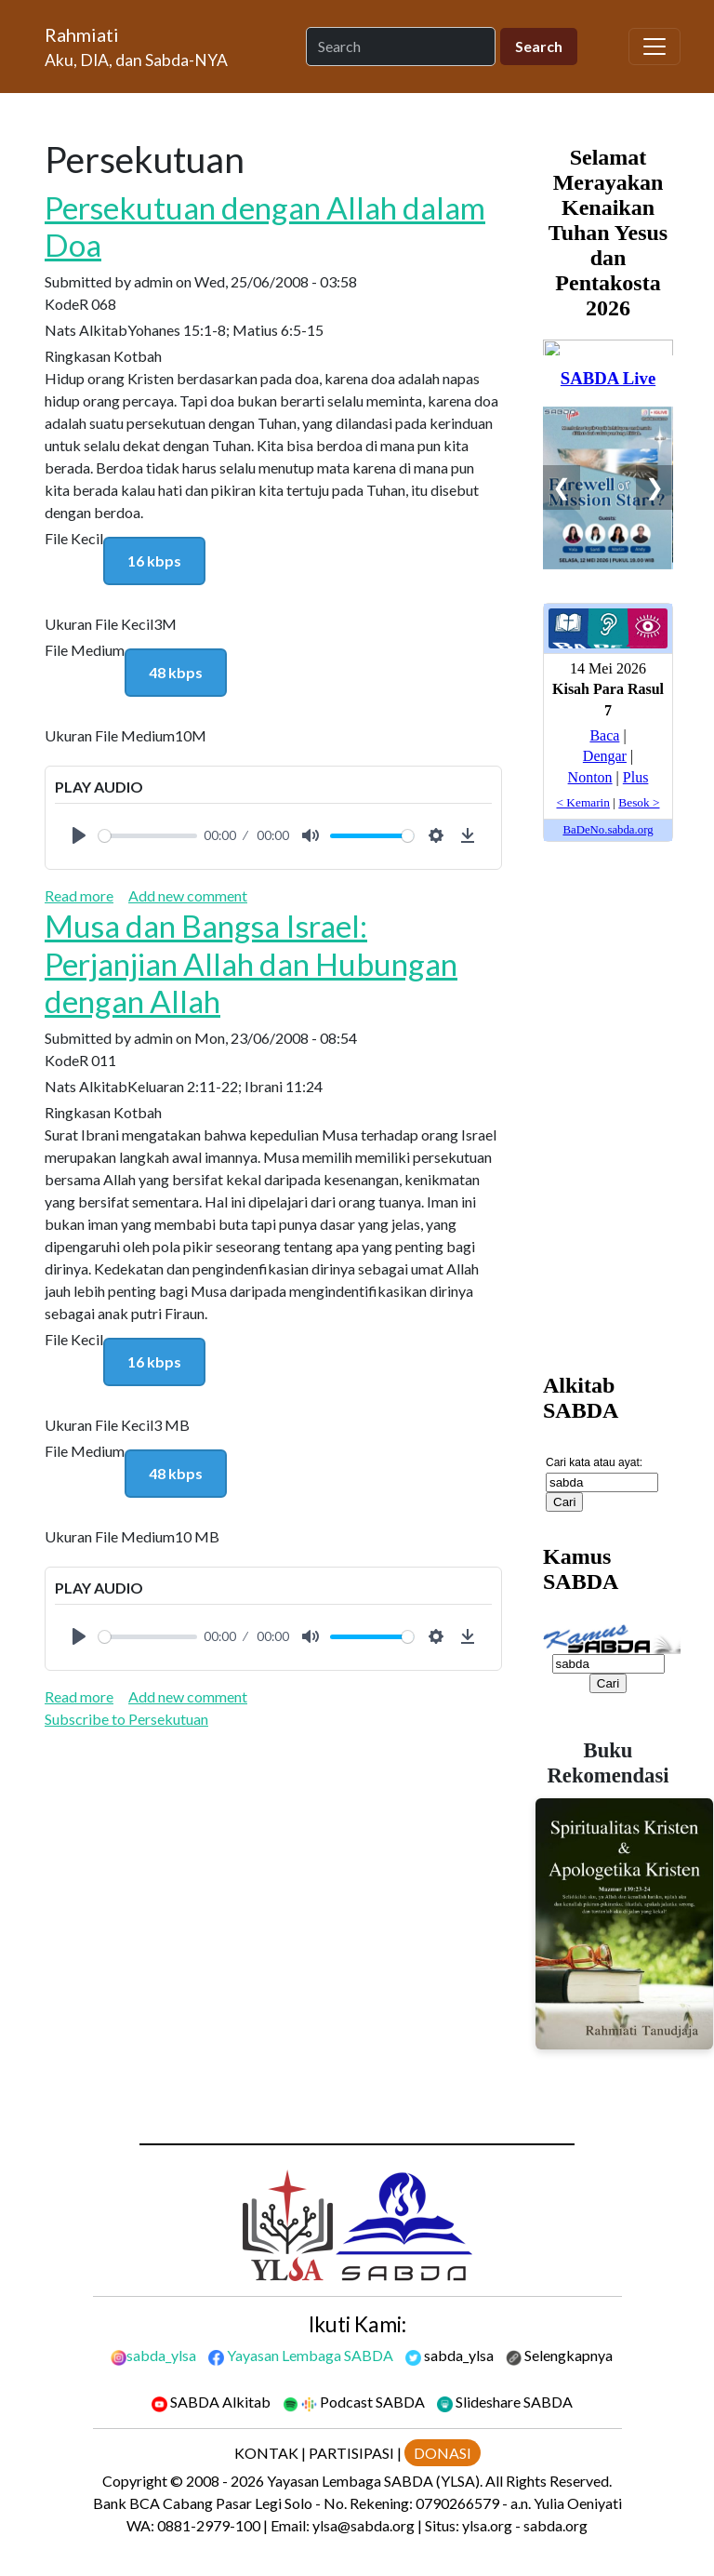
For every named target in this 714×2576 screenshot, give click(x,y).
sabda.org (555, 2525)
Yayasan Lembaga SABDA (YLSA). (375, 2480)
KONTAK (266, 2453)
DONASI (442, 2453)
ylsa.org (487, 2525)
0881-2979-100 (208, 2525)
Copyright (134, 2480)
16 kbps (154, 560)
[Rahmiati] (143, 46)
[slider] (148, 836)
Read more (79, 895)
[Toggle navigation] (654, 46)
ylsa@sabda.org (363, 2525)
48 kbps (176, 672)
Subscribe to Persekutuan (126, 1719)
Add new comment (187, 895)
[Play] (79, 835)
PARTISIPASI (351, 2453)
